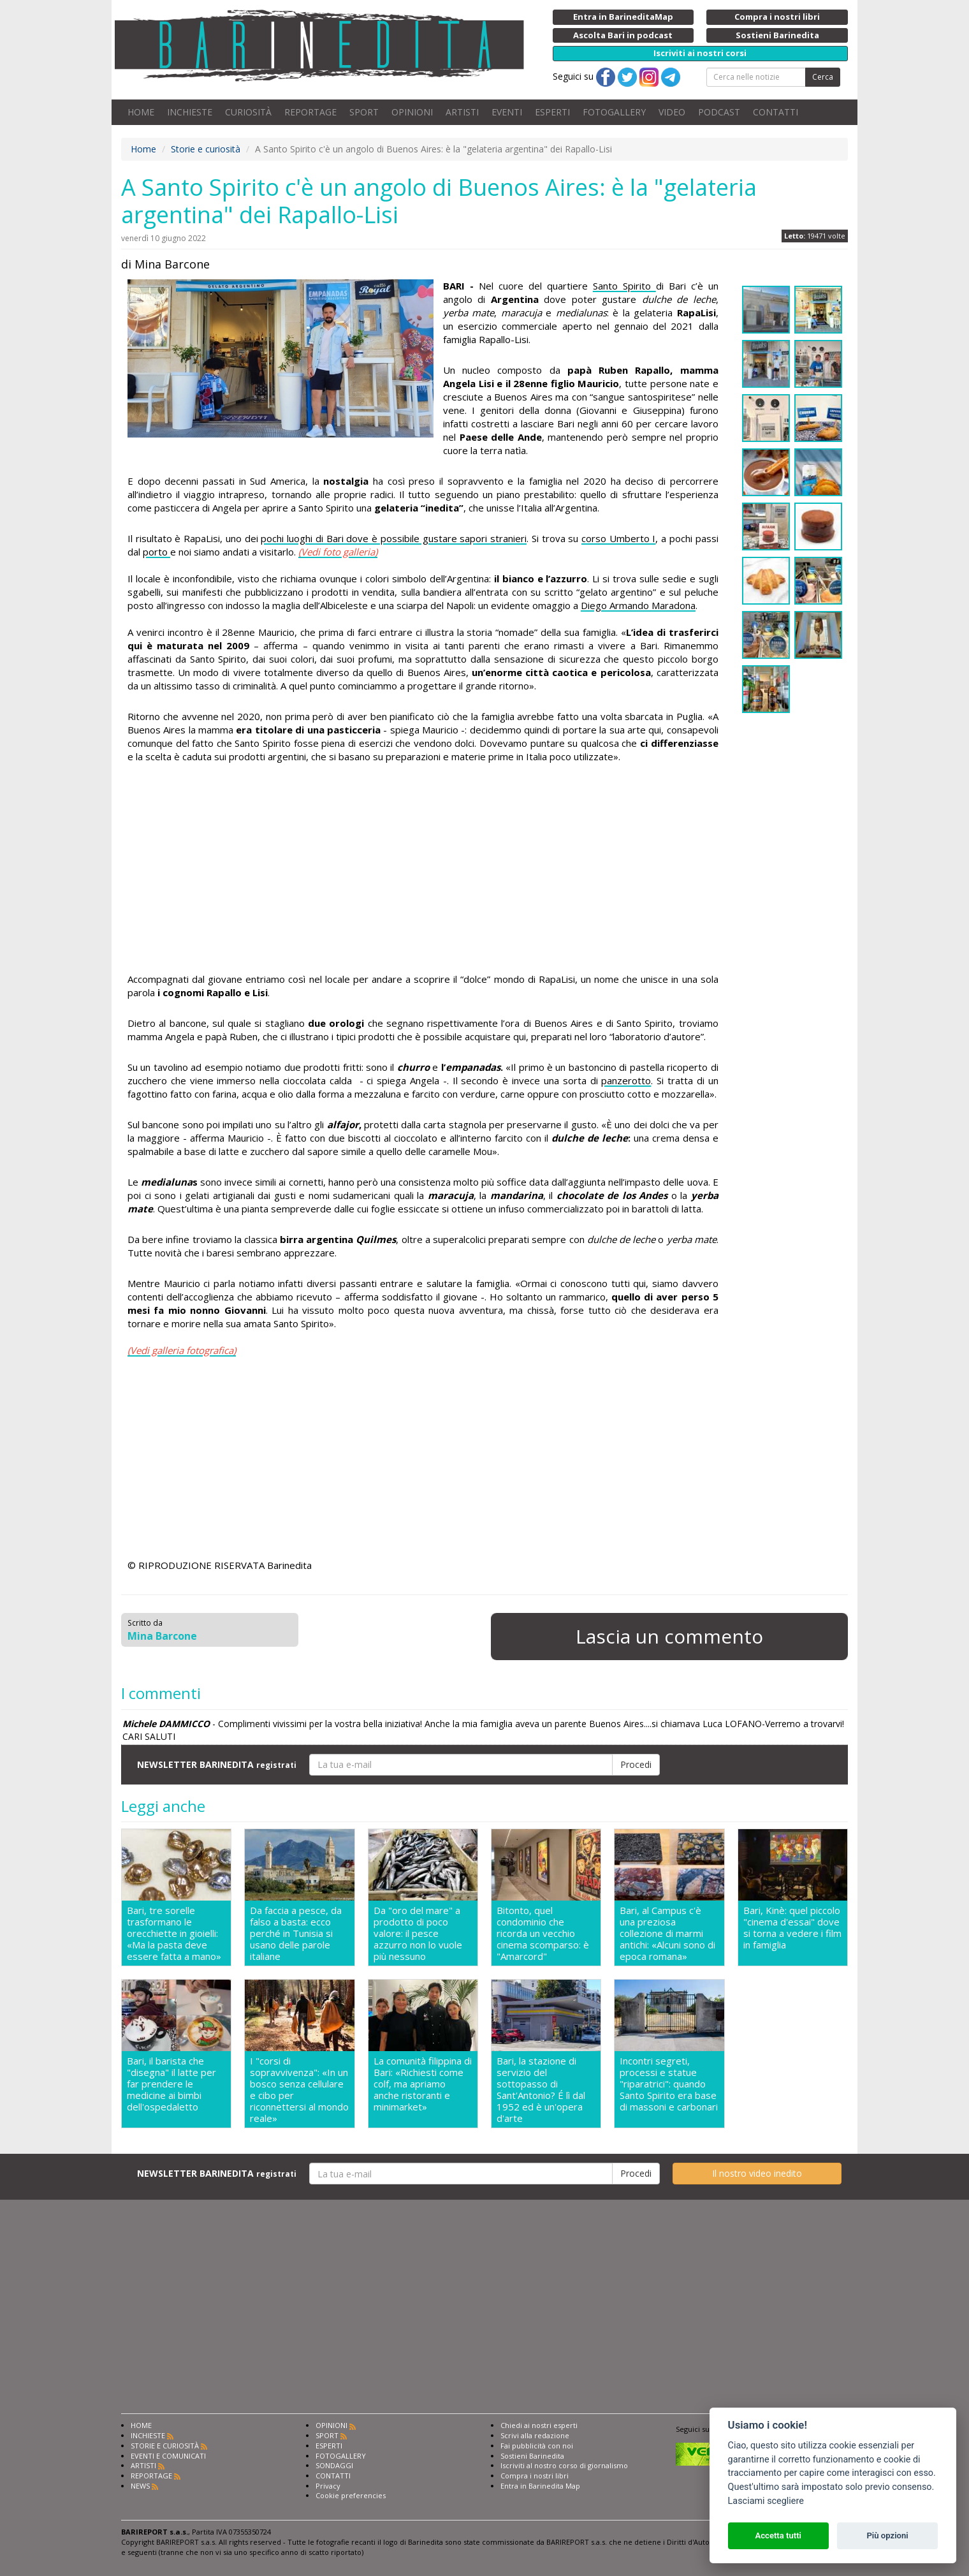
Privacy (328, 2486)
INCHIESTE (189, 112)
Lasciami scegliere (766, 2501)
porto (156, 551)
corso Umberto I (618, 538)
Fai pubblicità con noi (536, 2445)
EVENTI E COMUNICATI (168, 2456)
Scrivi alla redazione (534, 2435)
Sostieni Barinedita (532, 2456)
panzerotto (626, 1080)
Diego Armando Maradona (638, 605)
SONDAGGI (334, 2465)
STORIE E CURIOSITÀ (165, 2445)
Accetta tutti (778, 2535)
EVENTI (507, 112)
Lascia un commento (669, 1636)
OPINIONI (412, 112)
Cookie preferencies (351, 2495)
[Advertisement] (422, 870)
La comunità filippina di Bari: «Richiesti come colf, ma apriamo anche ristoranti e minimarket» (423, 2084)
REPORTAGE (310, 112)
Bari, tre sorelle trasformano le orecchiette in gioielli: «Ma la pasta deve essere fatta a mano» (174, 1933)
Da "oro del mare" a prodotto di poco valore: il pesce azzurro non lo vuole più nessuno (418, 1933)
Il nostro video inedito (757, 2173)
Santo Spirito (624, 285)
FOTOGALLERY (614, 112)
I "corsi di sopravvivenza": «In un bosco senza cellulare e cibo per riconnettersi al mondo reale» (299, 2089)
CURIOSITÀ (248, 112)
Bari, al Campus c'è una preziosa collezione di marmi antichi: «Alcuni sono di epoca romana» (667, 1933)
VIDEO (672, 112)
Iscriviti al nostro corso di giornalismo (564, 2465)
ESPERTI (552, 112)
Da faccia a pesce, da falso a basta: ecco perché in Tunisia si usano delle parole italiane (296, 1933)
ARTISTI (462, 112)
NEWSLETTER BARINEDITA (216, 1764)
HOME (140, 112)
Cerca (822, 76)
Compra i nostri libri (534, 2475)
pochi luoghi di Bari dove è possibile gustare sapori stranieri (394, 538)
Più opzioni (887, 2535)
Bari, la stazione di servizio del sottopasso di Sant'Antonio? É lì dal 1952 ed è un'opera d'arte (541, 2089)
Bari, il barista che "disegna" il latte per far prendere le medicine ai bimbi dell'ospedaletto (171, 2084)
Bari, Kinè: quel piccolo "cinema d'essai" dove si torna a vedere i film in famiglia (792, 1927)
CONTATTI (775, 112)
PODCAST (719, 112)
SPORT (364, 112)
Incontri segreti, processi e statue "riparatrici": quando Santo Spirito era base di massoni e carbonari (669, 2084)
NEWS (140, 2486)
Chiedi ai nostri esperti (539, 2425)
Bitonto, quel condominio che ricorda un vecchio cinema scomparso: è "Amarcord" (543, 1933)
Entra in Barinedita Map (540, 2486)
